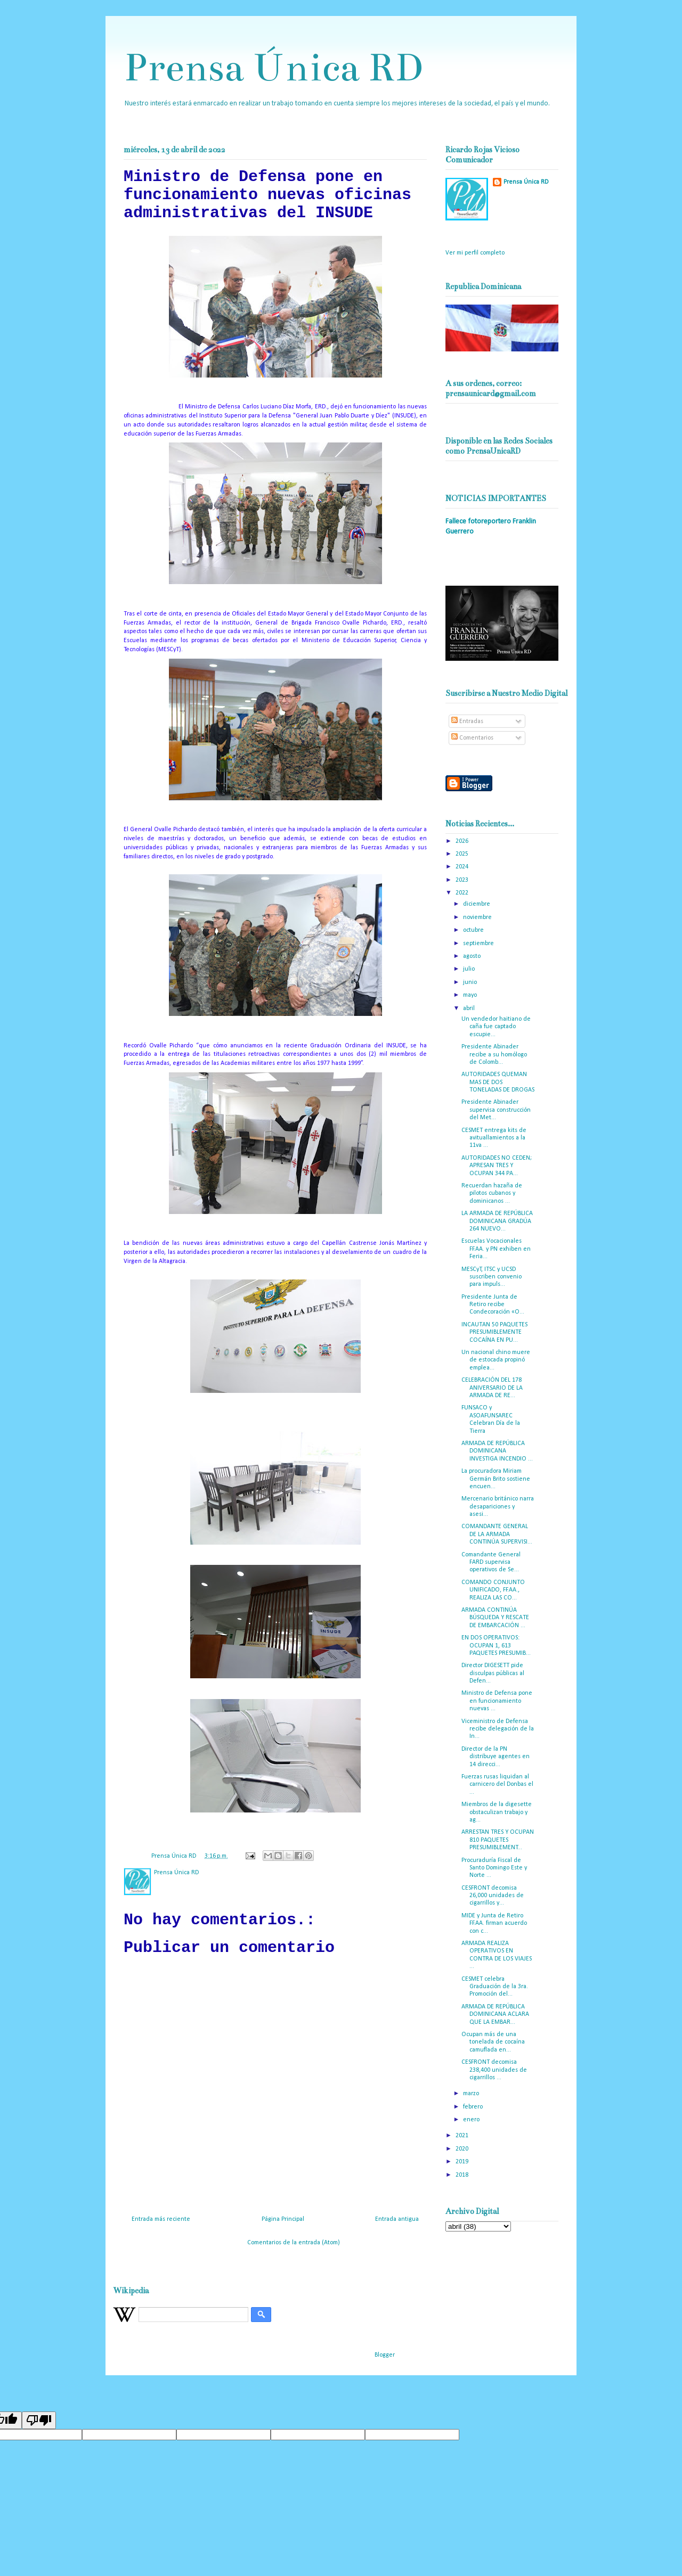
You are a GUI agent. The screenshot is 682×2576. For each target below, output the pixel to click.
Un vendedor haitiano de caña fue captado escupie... (496, 1027)
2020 (463, 2149)
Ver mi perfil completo (475, 253)
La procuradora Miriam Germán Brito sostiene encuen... (495, 1479)
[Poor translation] (39, 2420)
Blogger (384, 2355)
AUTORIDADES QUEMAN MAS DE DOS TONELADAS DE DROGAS (497, 1082)
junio (470, 982)
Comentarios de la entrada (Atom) (293, 2242)
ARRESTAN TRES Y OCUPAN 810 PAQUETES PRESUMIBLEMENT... (497, 1840)
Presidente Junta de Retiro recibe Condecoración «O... (492, 1305)
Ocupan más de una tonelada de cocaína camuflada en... (493, 2042)
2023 (463, 880)
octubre (474, 930)
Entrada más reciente (161, 2219)
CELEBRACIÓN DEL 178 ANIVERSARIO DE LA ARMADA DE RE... (492, 1388)
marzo (472, 2093)
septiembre (479, 943)
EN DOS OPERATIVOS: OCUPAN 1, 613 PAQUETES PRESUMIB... (496, 1645)
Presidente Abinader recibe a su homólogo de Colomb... (494, 1054)
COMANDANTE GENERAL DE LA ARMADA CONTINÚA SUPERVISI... (496, 1534)
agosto (472, 956)
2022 (463, 893)
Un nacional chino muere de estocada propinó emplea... (495, 1360)
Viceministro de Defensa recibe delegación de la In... (497, 1729)
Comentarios (472, 738)
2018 (463, 2175)
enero (472, 2119)
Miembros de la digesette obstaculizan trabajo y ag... (496, 1812)
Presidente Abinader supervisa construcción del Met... (496, 1110)
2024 (463, 867)
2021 (463, 2135)
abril (469, 1008)
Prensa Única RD (273, 67)
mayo (470, 995)
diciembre (477, 904)
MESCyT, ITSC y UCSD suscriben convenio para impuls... (491, 1277)
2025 (463, 854)
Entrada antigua (397, 2219)
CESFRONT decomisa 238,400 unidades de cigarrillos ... (494, 2070)
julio (469, 969)
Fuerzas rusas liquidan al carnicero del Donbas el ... (497, 1784)
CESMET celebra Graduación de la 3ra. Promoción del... (494, 1987)
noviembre (478, 917)
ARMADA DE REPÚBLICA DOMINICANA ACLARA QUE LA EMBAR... (495, 2014)
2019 (463, 2162)
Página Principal (283, 2219)
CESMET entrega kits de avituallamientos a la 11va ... (493, 1138)
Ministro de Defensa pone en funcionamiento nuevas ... (496, 1701)
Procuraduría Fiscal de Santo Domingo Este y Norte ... (494, 1868)
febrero (473, 2107)
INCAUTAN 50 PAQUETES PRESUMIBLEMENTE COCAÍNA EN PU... (494, 1332)
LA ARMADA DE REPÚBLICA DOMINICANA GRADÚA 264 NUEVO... (497, 1221)
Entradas (467, 721)
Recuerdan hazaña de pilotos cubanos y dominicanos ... (491, 1193)
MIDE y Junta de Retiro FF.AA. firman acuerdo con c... (494, 1923)
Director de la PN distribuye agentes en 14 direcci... (495, 1757)
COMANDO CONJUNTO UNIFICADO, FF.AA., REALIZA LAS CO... (493, 1590)
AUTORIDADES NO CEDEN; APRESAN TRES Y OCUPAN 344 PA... (496, 1166)
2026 (463, 841)
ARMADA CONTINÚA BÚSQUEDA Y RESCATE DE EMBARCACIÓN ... (495, 1618)
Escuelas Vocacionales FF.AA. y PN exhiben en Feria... (496, 1249)
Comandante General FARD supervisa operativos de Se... (491, 1562)
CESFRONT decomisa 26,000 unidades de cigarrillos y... (492, 1896)
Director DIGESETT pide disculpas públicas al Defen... (492, 1673)
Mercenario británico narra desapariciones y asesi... (497, 1506)
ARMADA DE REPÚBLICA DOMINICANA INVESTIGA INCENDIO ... (497, 1451)
